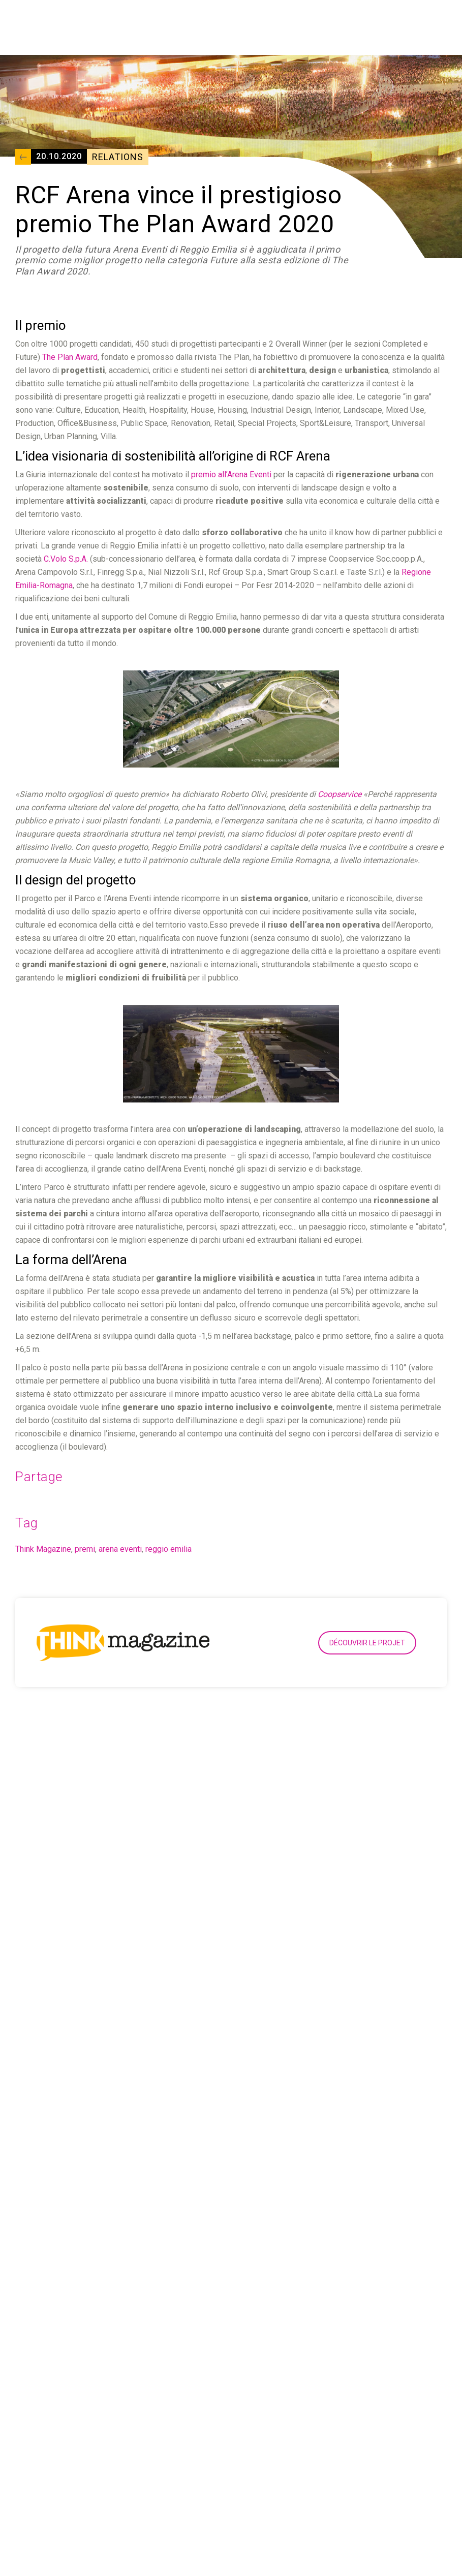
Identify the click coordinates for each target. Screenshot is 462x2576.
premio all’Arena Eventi (231, 474)
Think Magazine (43, 1549)
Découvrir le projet (367, 1643)
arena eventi (120, 1549)
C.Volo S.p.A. (66, 559)
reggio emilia (168, 1549)
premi (85, 1549)
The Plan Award (70, 357)
